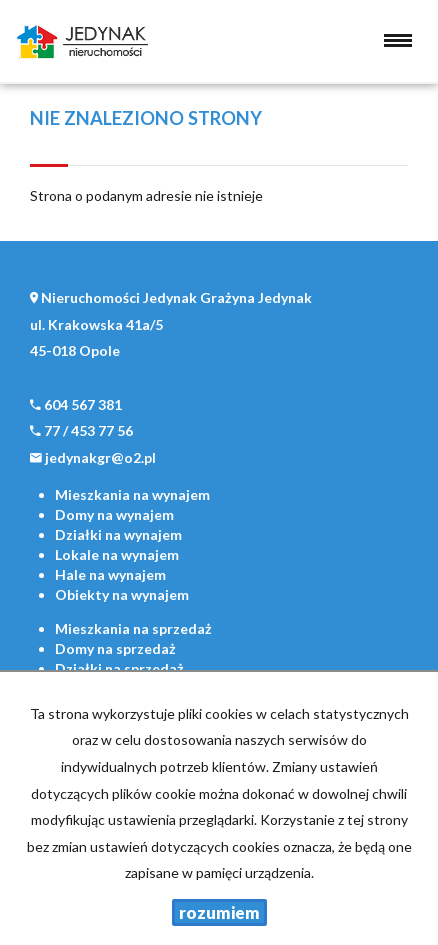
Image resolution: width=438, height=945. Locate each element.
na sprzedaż (133, 628)
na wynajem (132, 494)
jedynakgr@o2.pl (100, 457)
